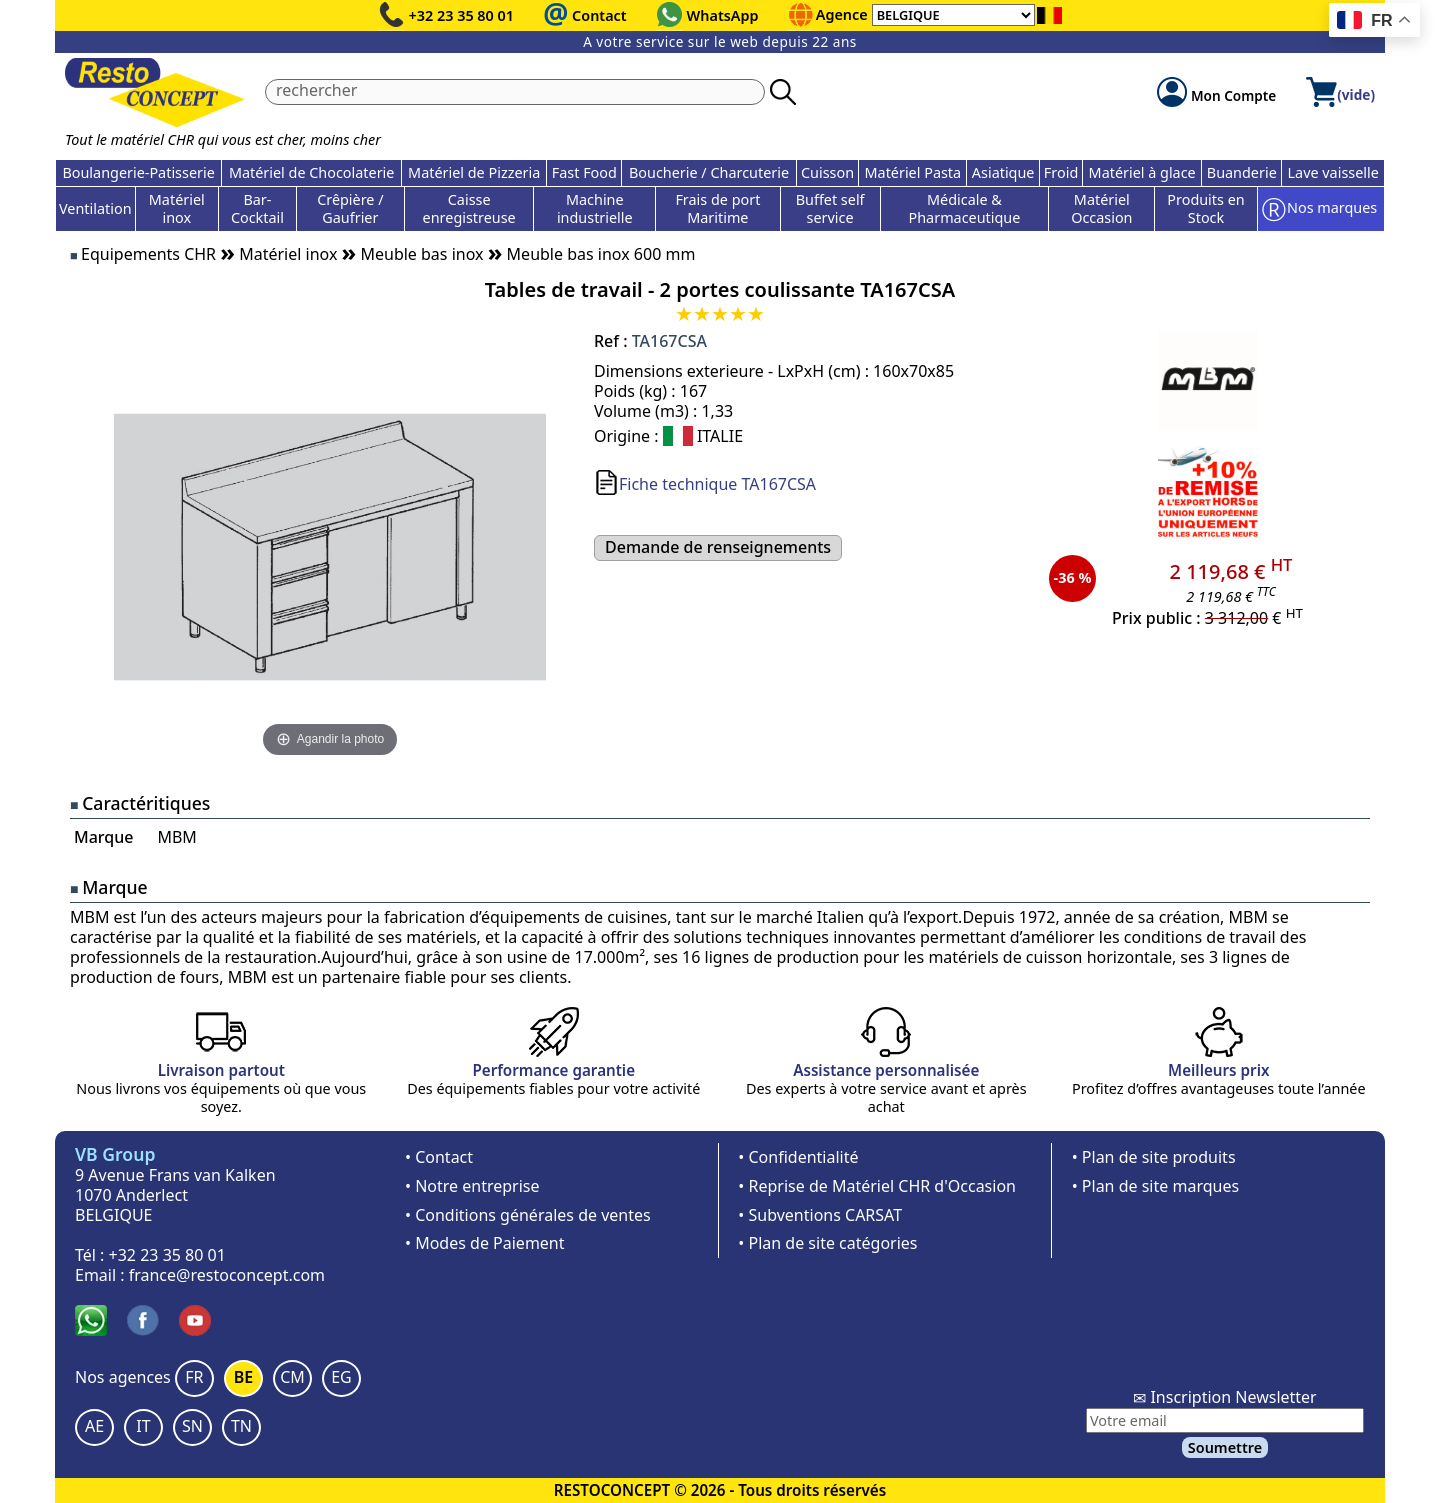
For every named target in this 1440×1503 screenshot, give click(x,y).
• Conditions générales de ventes (528, 1215)
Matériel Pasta (913, 172)
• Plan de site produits (1154, 1157)
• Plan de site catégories (827, 1243)
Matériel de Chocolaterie (312, 172)
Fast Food (584, 172)
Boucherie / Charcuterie (709, 172)
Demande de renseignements (718, 547)
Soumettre (1225, 1447)
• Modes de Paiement (485, 1243)
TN (241, 1426)
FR (194, 1377)
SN (192, 1426)
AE (94, 1426)
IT (143, 1426)
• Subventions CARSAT (820, 1215)
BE (243, 1377)
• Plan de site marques (1155, 1186)
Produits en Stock (1205, 208)
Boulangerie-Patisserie (138, 172)
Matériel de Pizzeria (474, 172)
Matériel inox (177, 208)
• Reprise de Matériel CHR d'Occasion (877, 1186)
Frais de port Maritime (717, 208)
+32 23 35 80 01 (462, 15)
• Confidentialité (798, 1157)
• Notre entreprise (472, 1186)
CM (292, 1377)
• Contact (439, 1157)
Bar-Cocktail (257, 208)
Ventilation (95, 208)
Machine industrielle (595, 208)
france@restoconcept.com (227, 1275)
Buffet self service (830, 208)
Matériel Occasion (1101, 208)
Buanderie (1242, 172)
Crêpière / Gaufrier (350, 208)
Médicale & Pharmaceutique (965, 208)
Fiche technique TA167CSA (717, 484)
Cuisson (827, 172)
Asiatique (1003, 172)
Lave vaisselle (1333, 172)
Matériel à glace (1142, 172)
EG (341, 1377)
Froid (1061, 172)
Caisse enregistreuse (469, 208)
